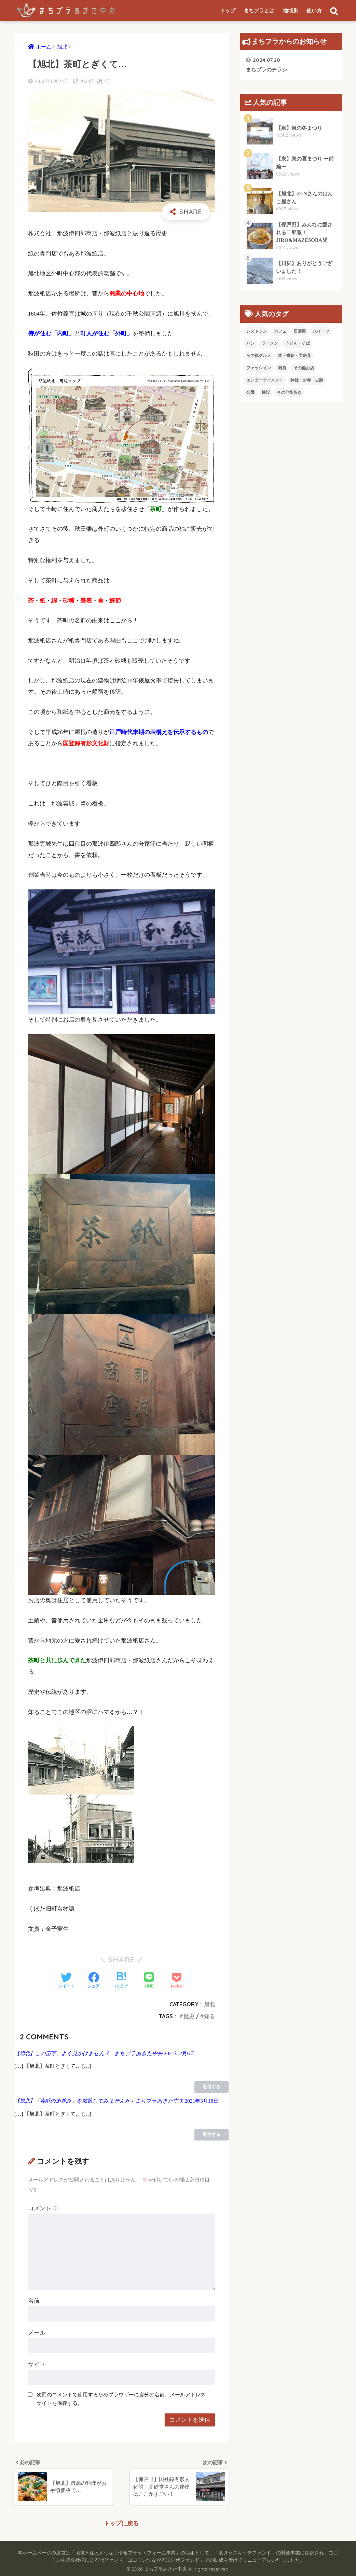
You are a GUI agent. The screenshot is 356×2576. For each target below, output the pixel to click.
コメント (43, 2208)
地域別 (290, 10)
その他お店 (303, 367)
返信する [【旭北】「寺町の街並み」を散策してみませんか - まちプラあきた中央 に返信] (211, 2134)
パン (250, 343)
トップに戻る (121, 2523)
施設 (266, 392)
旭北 (209, 2004)
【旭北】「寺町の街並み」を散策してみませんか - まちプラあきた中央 (98, 2101)
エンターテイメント (264, 380)
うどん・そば (297, 343)
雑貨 (282, 367)
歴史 (188, 2016)
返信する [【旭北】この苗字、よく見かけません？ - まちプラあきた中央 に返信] (211, 2086)
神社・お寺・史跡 (306, 380)
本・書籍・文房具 (294, 355)
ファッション (258, 367)
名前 (34, 2301)
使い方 (314, 10)
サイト (36, 2364)
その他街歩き (289, 392)
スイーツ (321, 331)
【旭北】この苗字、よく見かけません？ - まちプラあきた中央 (88, 2053)
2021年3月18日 (201, 2101)
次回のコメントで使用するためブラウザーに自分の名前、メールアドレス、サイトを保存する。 (124, 2399)
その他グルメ (258, 355)
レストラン (256, 331)
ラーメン (270, 343)
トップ (227, 10)
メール (36, 2332)
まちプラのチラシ (266, 64)
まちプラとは (259, 10)
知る (209, 2016)
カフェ (280, 331)
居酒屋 (299, 331)
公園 (250, 392)
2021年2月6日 (179, 2053)
